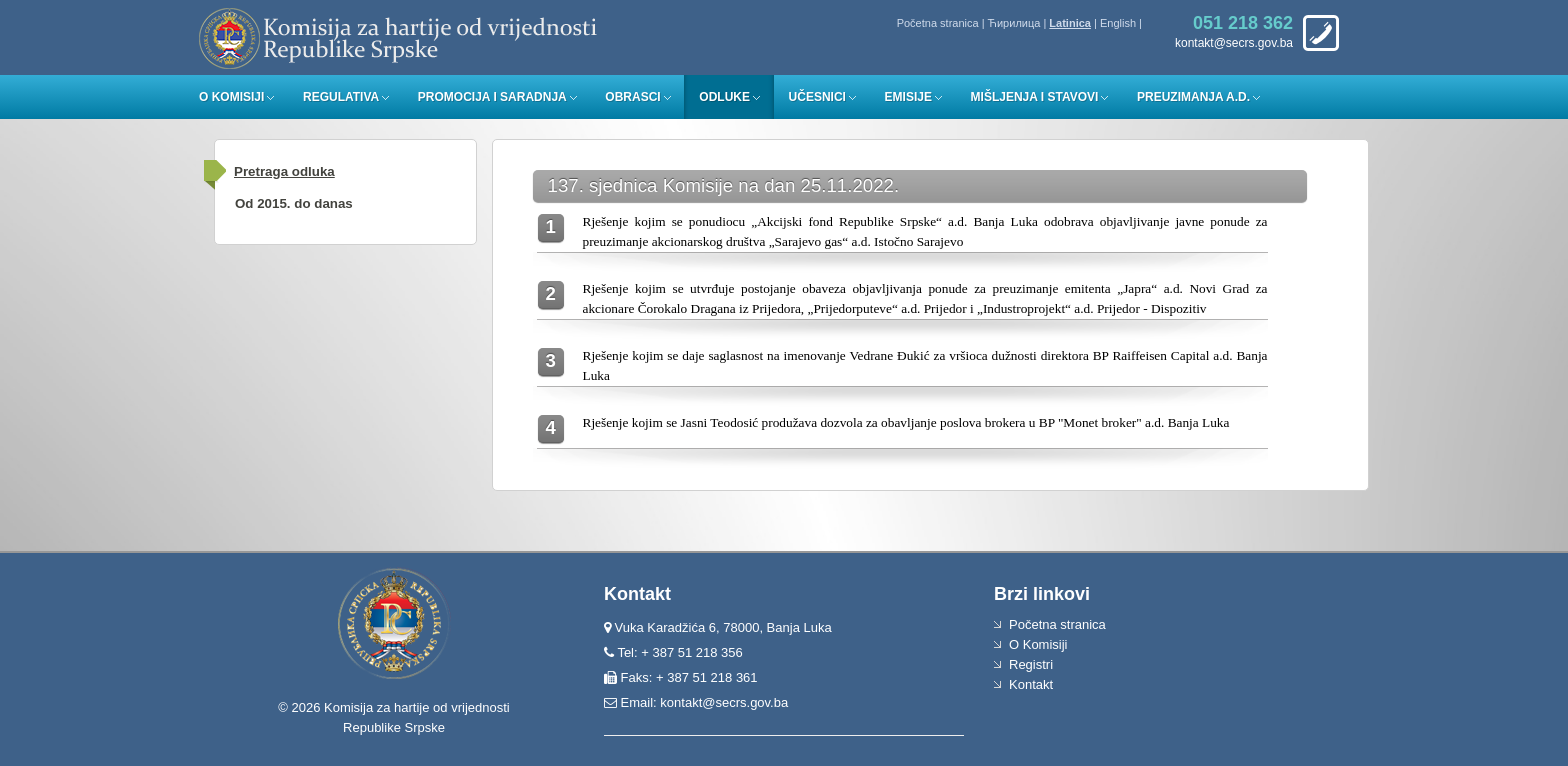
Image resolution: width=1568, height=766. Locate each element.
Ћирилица (1014, 23)
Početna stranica (938, 23)
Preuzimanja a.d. (1193, 97)
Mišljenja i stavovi (1035, 97)
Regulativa (341, 97)
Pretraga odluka (284, 171)
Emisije (908, 97)
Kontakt (1031, 684)
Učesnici (817, 97)
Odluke (724, 97)
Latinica (1070, 23)
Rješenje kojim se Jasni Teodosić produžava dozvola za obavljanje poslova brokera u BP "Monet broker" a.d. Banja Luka (906, 422)
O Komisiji (231, 97)
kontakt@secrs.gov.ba (724, 702)
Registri (1031, 664)
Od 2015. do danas (294, 203)
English (1118, 23)
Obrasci (632, 97)
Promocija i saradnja (492, 97)
